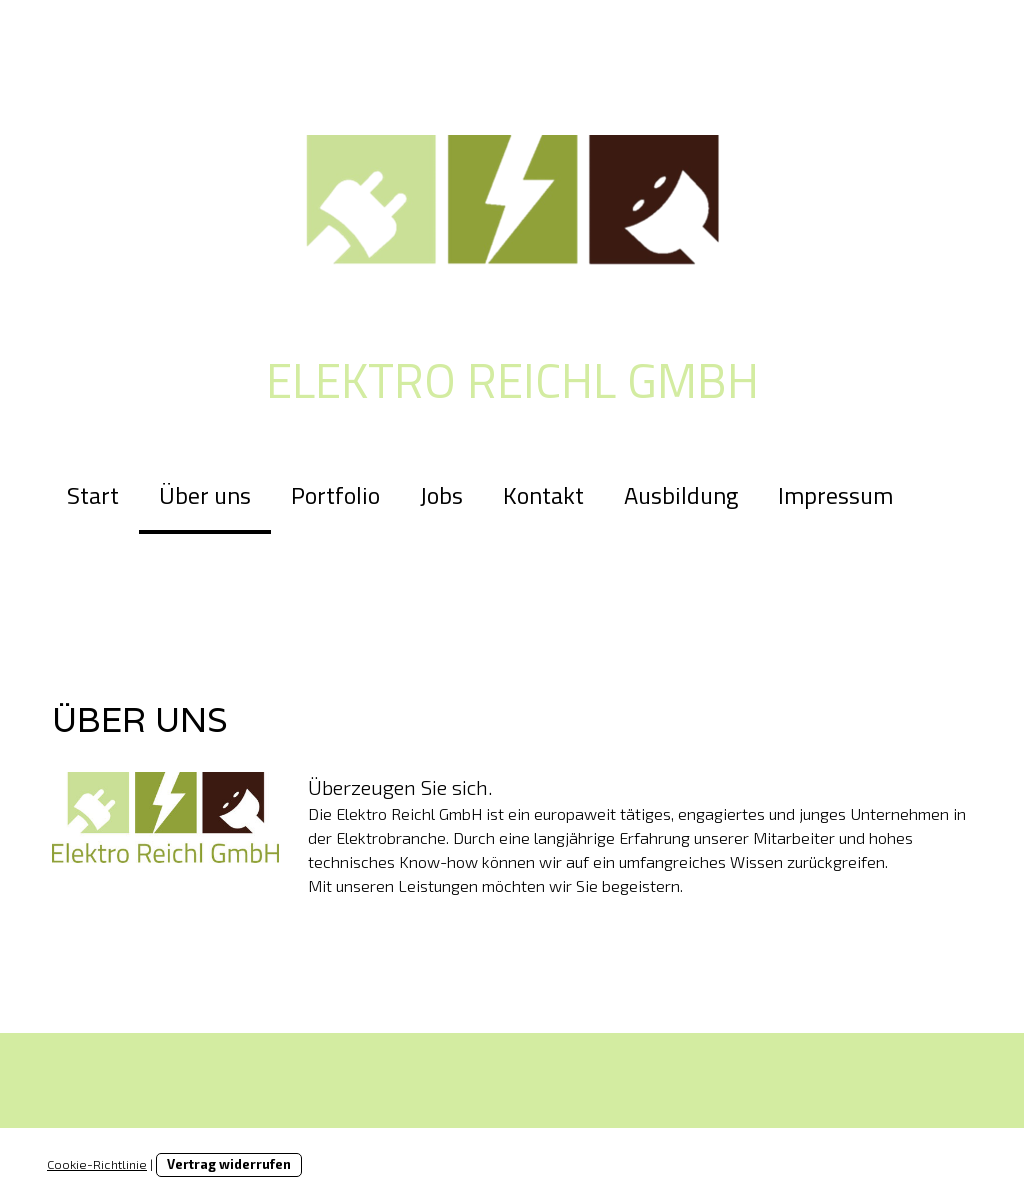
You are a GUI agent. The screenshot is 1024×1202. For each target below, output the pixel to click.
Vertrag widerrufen (229, 1164)
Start (93, 495)
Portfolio (335, 495)
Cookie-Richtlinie (97, 1164)
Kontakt (543, 495)
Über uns (205, 495)
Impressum (835, 495)
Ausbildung (681, 495)
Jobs (441, 495)
